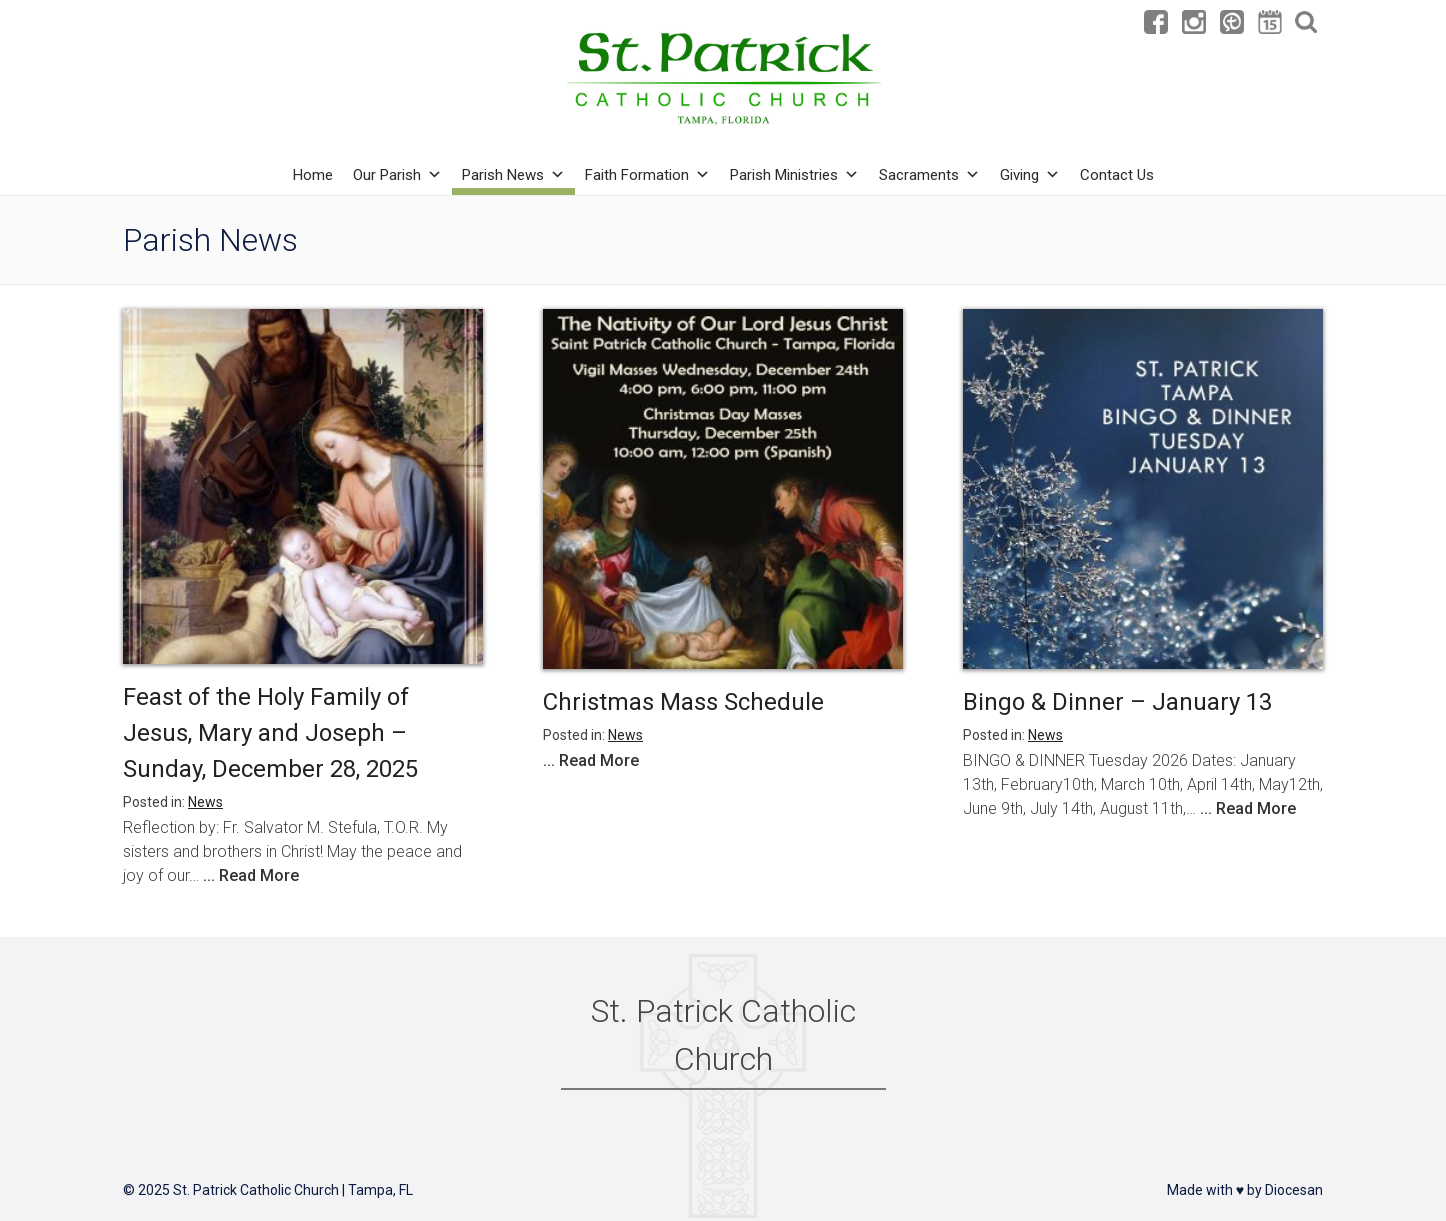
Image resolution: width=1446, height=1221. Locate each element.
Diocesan (1294, 1190)
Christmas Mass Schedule (683, 702)
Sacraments (929, 175)
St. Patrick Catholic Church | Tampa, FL (293, 1190)
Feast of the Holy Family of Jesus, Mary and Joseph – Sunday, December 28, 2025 (270, 733)
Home (313, 175)
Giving (1030, 175)
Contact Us (1117, 175)
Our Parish (397, 175)
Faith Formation (647, 175)
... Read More (251, 875)
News (205, 802)
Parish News (513, 175)
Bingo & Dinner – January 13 (1117, 702)
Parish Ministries (794, 175)
